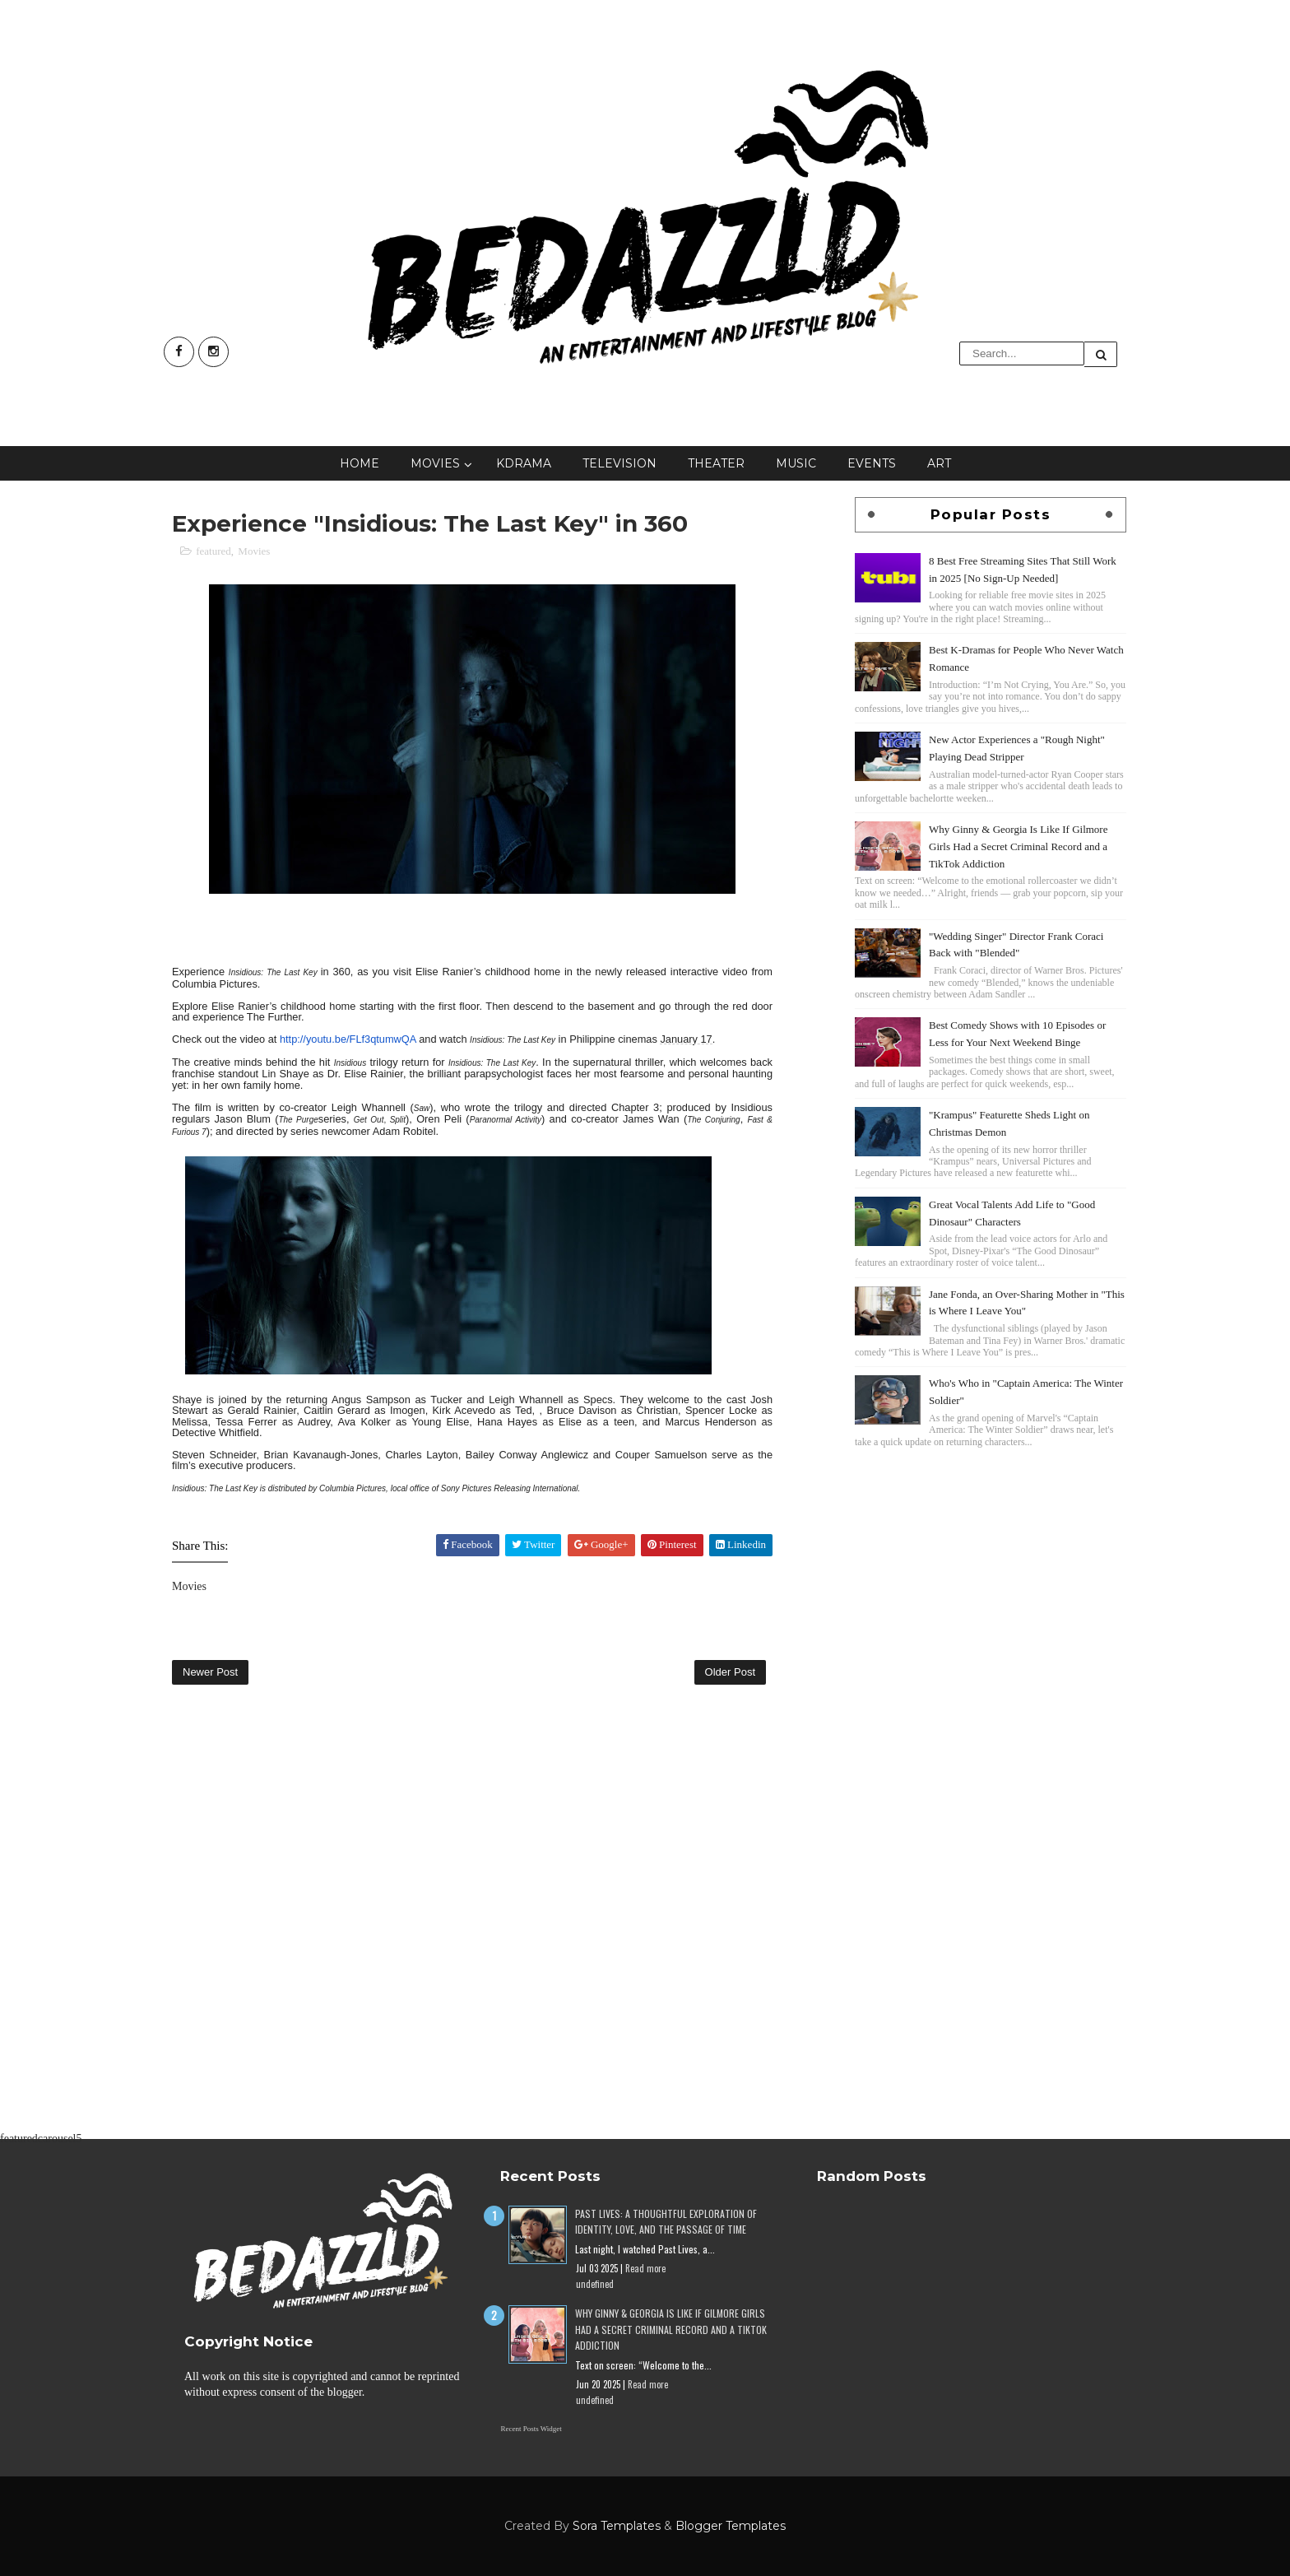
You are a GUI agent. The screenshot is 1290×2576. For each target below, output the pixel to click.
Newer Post (210, 1672)
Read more (645, 2268)
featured (213, 551)
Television (619, 463)
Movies (435, 463)
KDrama (523, 463)
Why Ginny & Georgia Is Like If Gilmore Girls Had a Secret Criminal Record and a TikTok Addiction (1018, 846)
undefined (595, 2283)
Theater (716, 463)
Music (796, 463)
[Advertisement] (990, 1567)
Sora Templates (617, 2525)
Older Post (730, 1672)
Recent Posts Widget (530, 2429)
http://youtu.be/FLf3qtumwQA (348, 1039)
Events (871, 463)
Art (939, 463)
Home (359, 463)
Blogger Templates (730, 2525)
